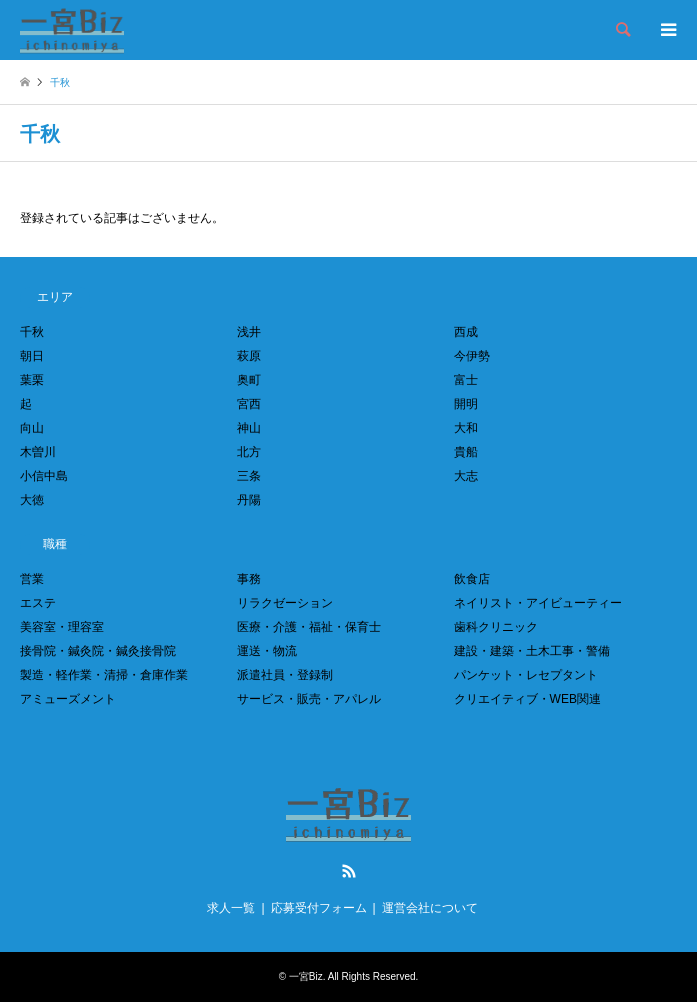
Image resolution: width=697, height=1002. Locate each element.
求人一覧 (231, 908)
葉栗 (32, 380)
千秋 (32, 332)
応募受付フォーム (319, 908)
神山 (249, 428)
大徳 (32, 500)
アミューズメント (68, 699)
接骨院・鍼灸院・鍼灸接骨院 (98, 651)
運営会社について (430, 908)
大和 (466, 428)
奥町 (249, 380)
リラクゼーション (285, 603)
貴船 (466, 452)
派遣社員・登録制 (285, 675)
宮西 (249, 404)
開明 (466, 404)
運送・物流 (267, 651)
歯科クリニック (496, 627)
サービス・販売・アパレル (309, 699)
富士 (466, 380)
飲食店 (472, 579)
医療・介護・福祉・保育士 (309, 627)
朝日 (32, 356)
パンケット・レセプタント (526, 675)
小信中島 (44, 476)
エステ (38, 603)
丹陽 (249, 500)
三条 (249, 476)
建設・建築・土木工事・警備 (532, 651)
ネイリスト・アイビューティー (538, 603)
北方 (249, 452)
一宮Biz (306, 976)
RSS (349, 871)
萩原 (249, 356)
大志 (466, 476)
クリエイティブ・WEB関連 (527, 699)
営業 (32, 579)
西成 (466, 332)
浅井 (249, 332)
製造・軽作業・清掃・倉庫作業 (104, 675)
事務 (249, 579)
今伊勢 (472, 356)
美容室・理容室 (62, 627)
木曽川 (38, 452)
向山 (32, 428)
